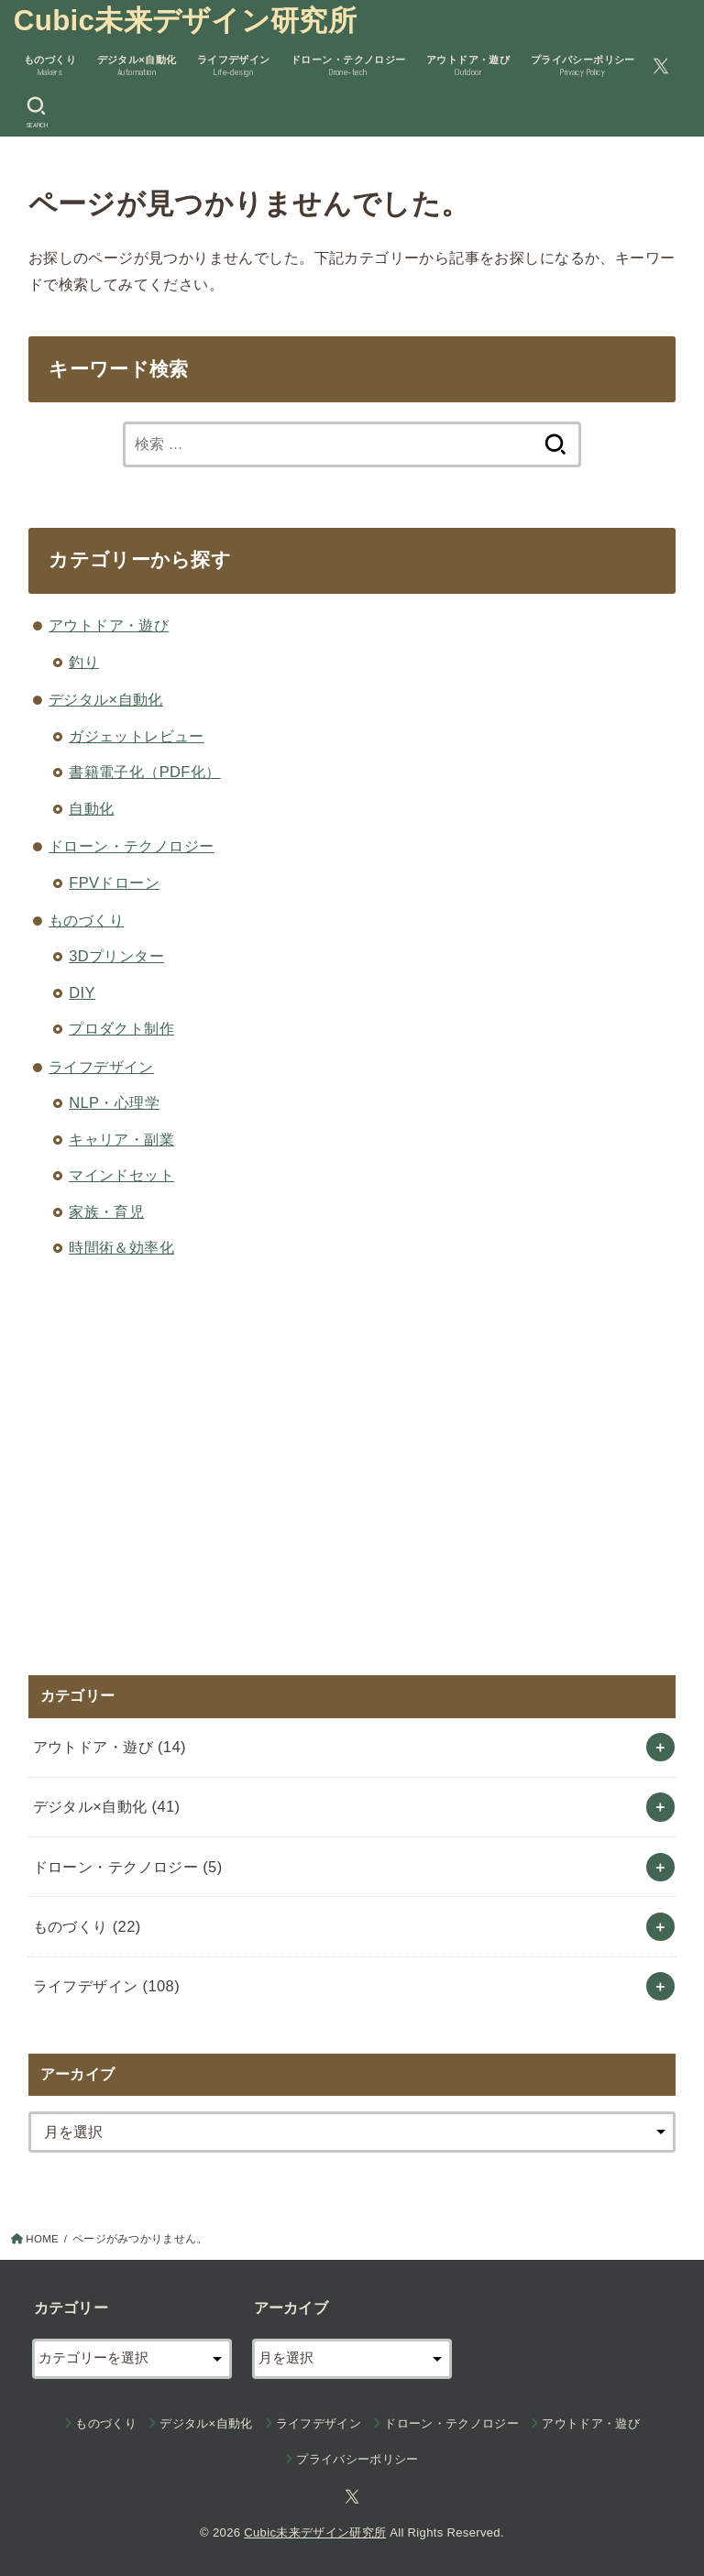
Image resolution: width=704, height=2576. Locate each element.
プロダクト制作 (121, 1028)
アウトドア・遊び (109, 625)
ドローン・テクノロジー (131, 846)
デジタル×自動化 (106, 699)
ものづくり (86, 920)
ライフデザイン (101, 1066)
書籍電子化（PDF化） (144, 771)
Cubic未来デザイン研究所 (185, 21)
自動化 (91, 808)
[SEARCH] (36, 113)
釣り (84, 661)
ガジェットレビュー (136, 736)
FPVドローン (114, 882)
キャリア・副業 (121, 1139)
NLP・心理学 (114, 1102)
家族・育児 (106, 1211)
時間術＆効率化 (121, 1247)
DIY (82, 992)
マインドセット (121, 1175)
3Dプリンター (116, 956)
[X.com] (661, 66)
